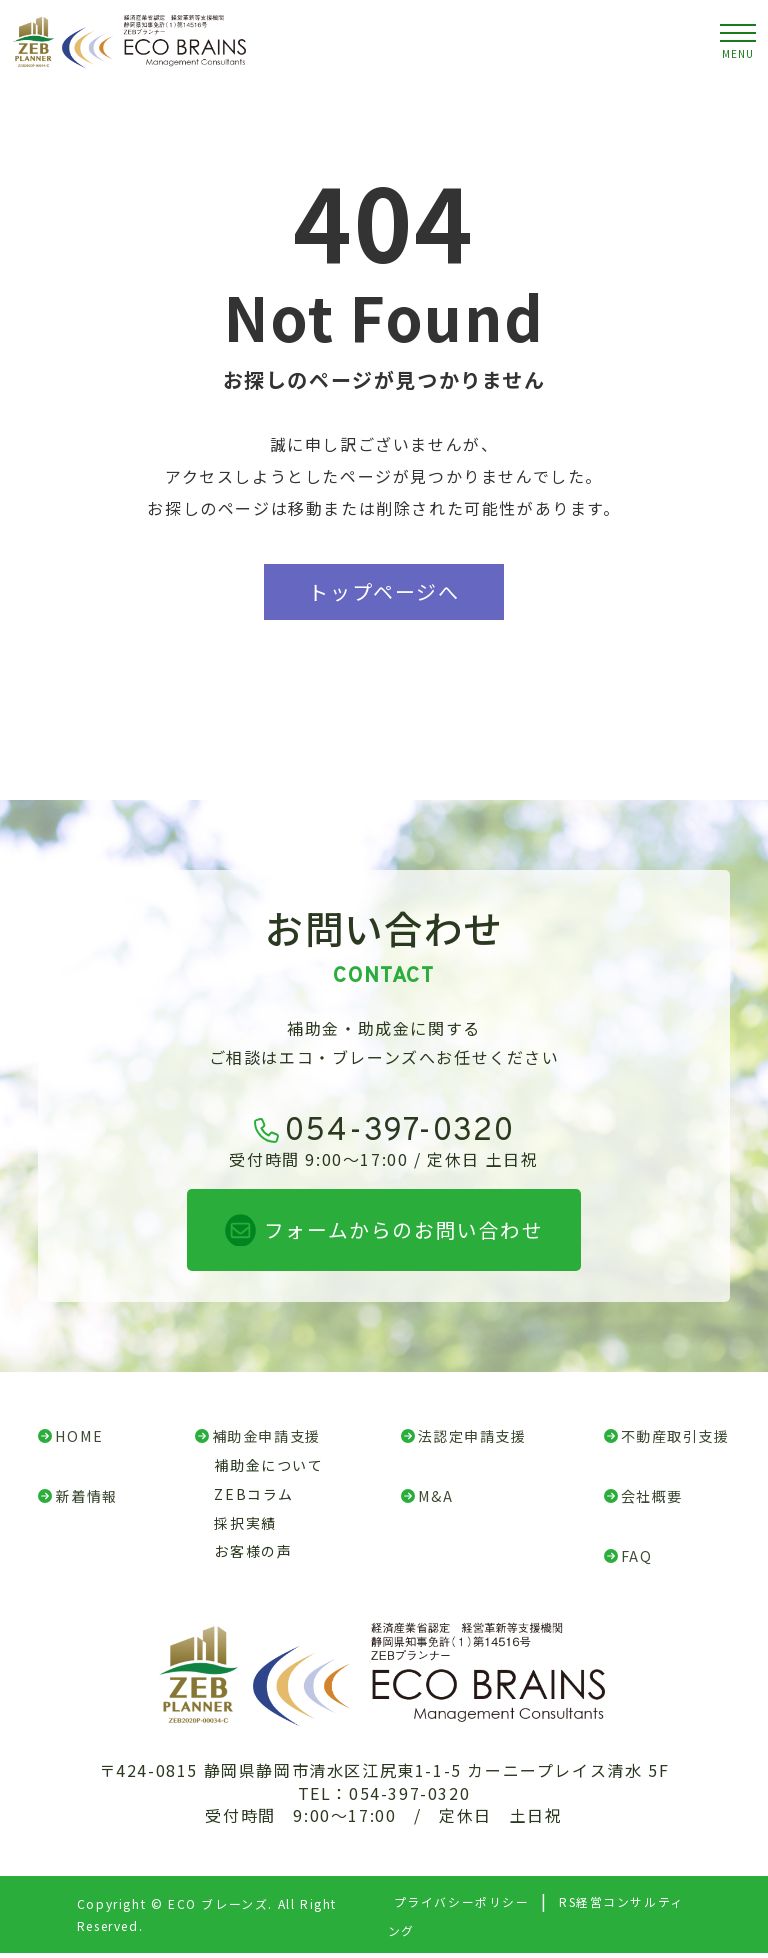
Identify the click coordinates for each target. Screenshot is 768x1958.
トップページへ (383, 591)
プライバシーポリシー (461, 1906)
